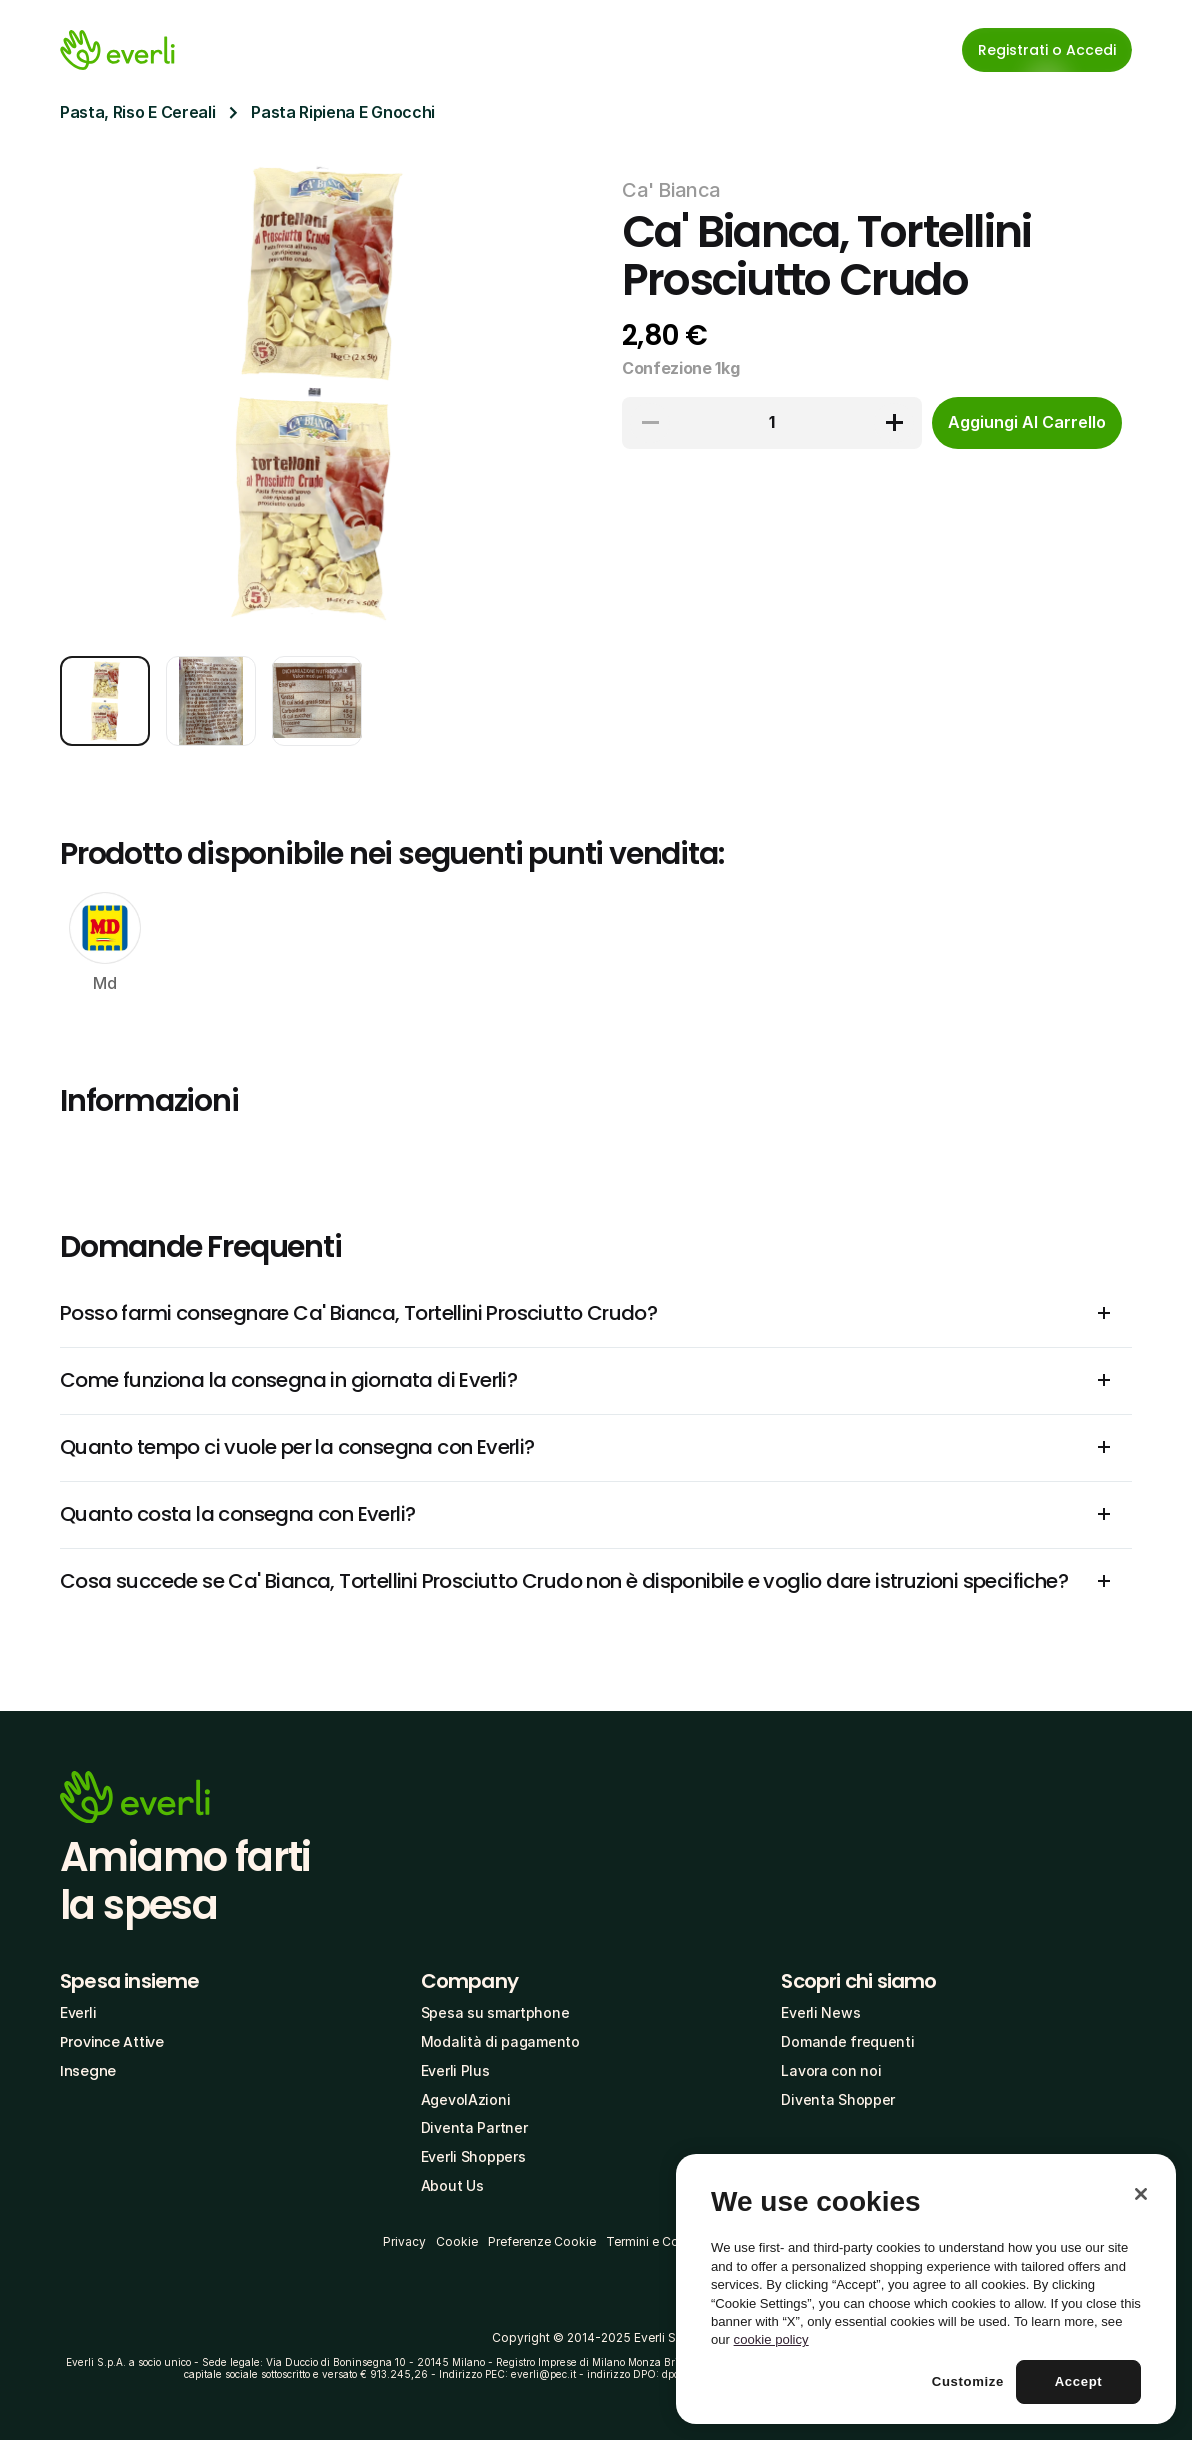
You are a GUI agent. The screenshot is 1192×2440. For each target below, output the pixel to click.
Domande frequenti (847, 2041)
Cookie (457, 2241)
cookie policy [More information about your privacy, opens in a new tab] (771, 2339)
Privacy (404, 2241)
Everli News (820, 2012)
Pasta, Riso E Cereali (137, 112)
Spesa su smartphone (495, 2012)
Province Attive (112, 2042)
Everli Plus (455, 2070)
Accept (1079, 2381)
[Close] (1141, 2194)
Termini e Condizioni (665, 2241)
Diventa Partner (474, 2127)
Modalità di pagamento (500, 2041)
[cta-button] (1027, 423)
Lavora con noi (831, 2070)
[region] (926, 2289)
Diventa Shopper (838, 2099)
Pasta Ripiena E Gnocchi (343, 112)
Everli (78, 2012)
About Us (452, 2185)
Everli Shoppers (473, 2156)
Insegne (88, 2071)
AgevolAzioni (466, 2099)
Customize (968, 2381)
